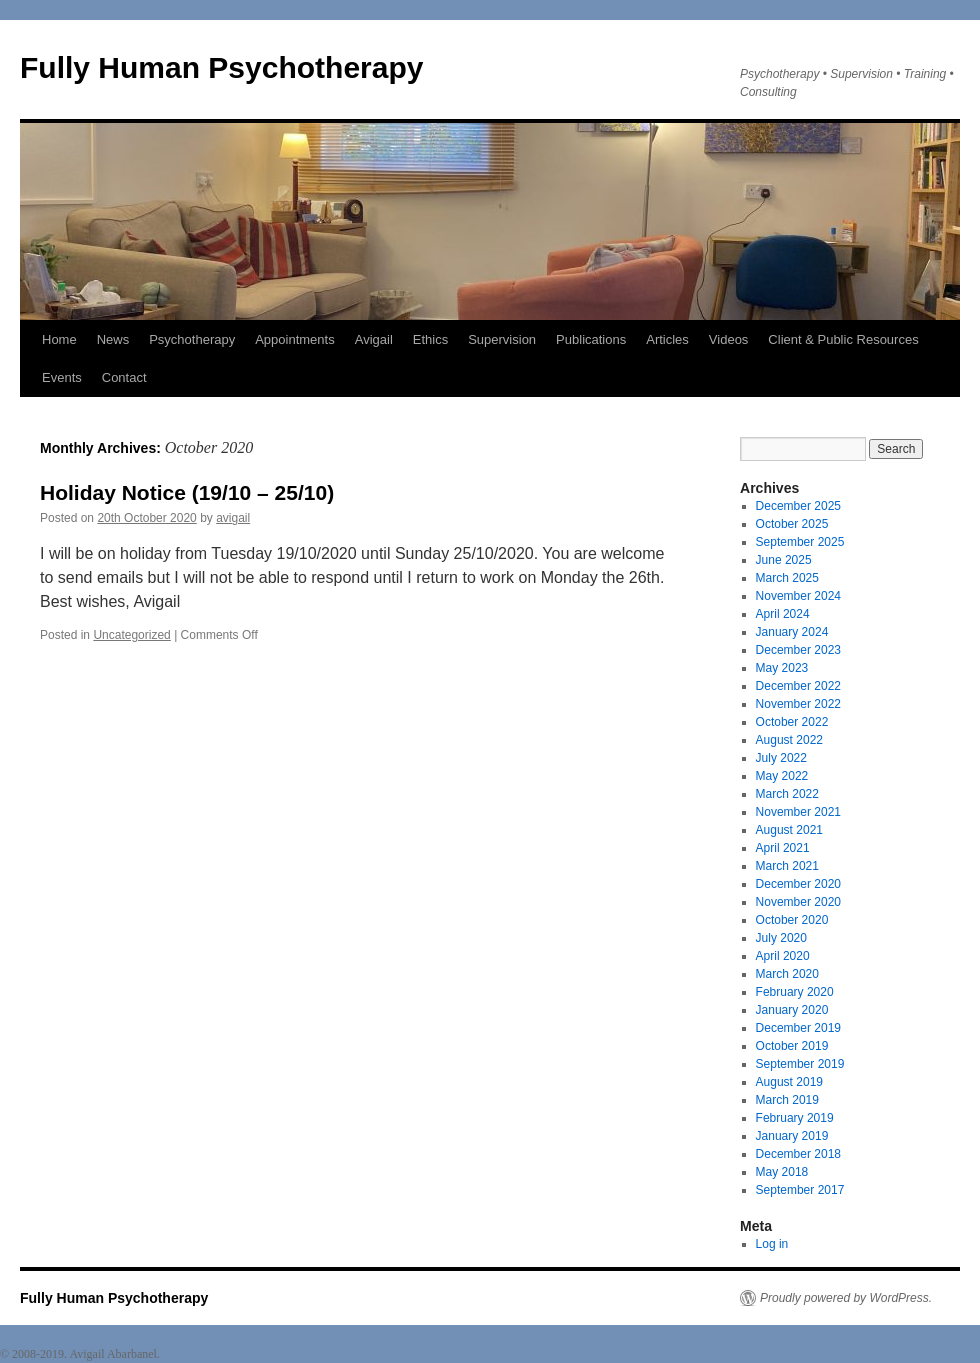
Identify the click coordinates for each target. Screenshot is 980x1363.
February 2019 (795, 1118)
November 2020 (798, 902)
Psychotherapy (192, 339)
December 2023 (798, 650)
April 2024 (783, 614)
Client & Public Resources (843, 339)
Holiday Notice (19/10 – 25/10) (187, 492)
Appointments (295, 339)
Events (62, 377)
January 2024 (792, 632)
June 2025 (784, 560)
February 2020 (795, 992)
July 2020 (781, 938)
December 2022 (798, 686)
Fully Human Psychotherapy (221, 67)
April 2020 (783, 956)
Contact (124, 377)
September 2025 (800, 542)
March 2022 (787, 794)
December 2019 (798, 1028)
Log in (772, 1244)
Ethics (430, 339)
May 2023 (782, 668)
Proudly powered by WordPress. (846, 1298)
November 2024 (798, 596)
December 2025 (798, 506)
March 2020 (787, 974)
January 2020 (792, 1010)
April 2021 (783, 848)
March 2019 (787, 1100)
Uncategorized (131, 635)
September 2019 (800, 1064)
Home (59, 339)
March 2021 (787, 866)
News (113, 339)
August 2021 (789, 830)
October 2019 (792, 1046)
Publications (591, 339)
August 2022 (789, 740)
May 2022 (782, 776)
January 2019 (792, 1136)
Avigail (374, 339)
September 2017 (800, 1190)
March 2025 (787, 578)
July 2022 (781, 758)
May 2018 (782, 1172)
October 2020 (792, 920)
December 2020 (798, 884)
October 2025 (792, 524)
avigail (233, 518)
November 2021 (798, 812)
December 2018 (798, 1154)
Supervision (502, 339)
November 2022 (798, 704)
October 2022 (792, 722)
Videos (729, 339)
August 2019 (789, 1082)
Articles (667, 339)
